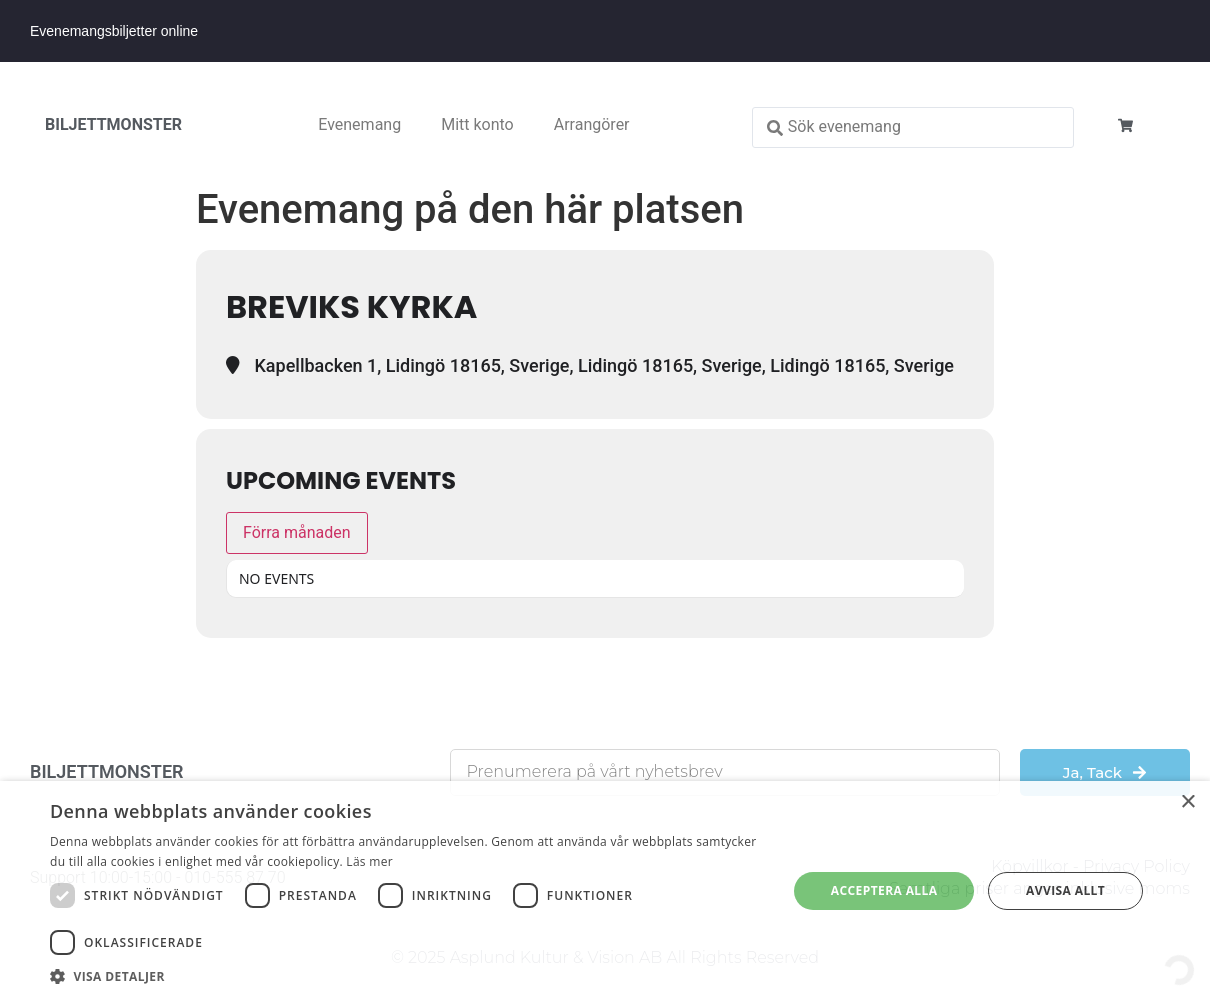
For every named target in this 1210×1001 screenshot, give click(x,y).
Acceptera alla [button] (884, 890)
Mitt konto (477, 124)
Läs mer (369, 861)
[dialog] (605, 891)
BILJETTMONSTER (113, 124)
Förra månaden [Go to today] (297, 532)
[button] (407, 976)
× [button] (1187, 802)
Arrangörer (592, 124)
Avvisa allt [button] (1065, 890)
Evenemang (359, 124)
